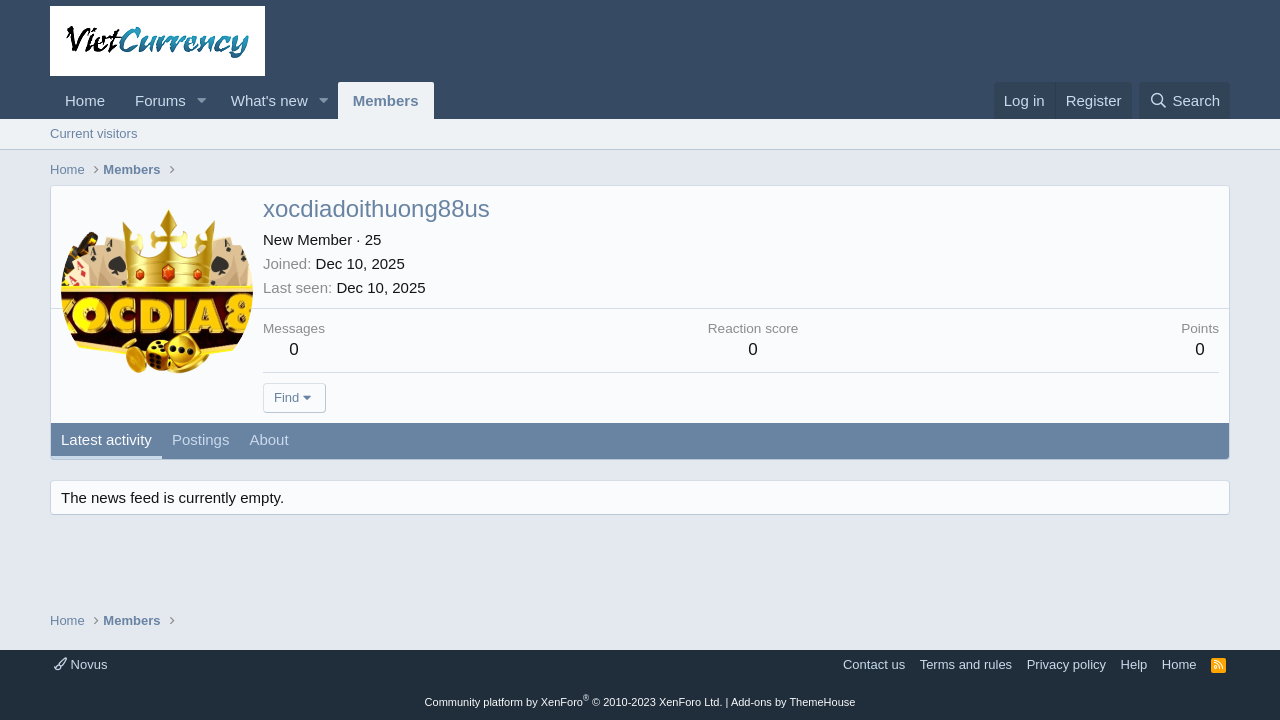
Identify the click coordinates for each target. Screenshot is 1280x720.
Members (386, 100)
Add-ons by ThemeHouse (793, 702)
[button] (202, 100)
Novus (80, 664)
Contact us (874, 664)
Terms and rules (966, 664)
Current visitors (93, 133)
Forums (160, 100)
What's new (269, 100)
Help (1134, 664)
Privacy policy (1066, 664)
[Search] (1184, 100)
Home (85, 100)
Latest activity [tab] (106, 439)
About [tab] (268, 439)
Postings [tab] (201, 439)
